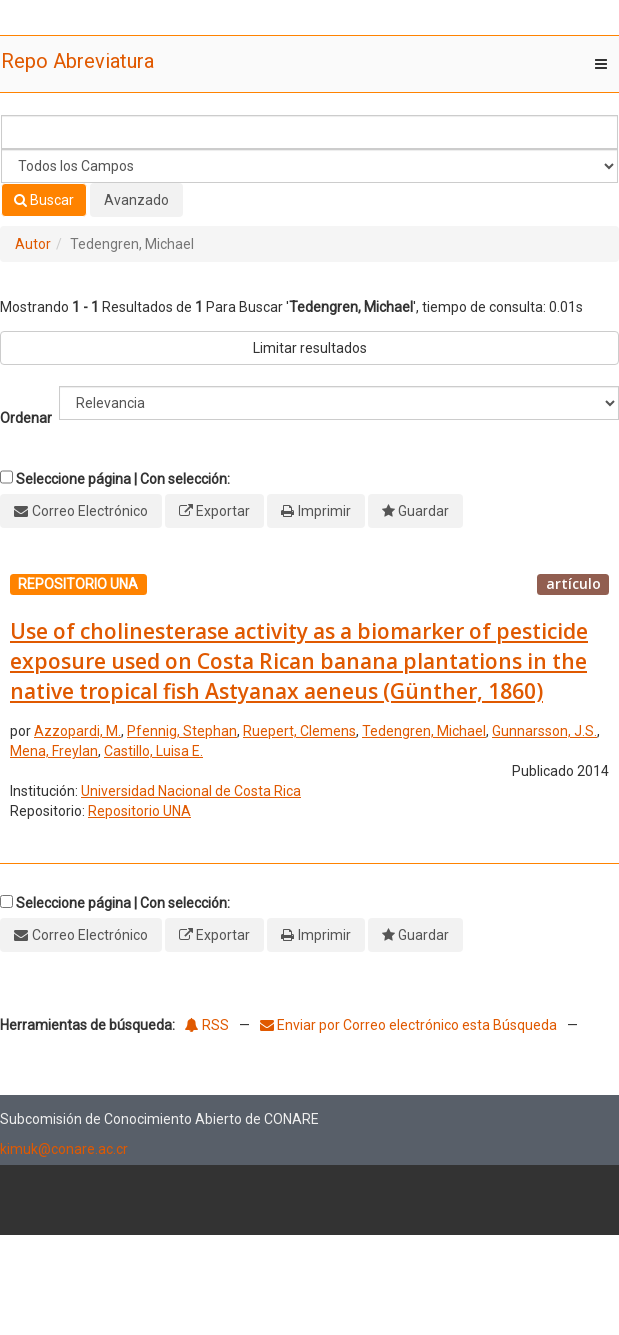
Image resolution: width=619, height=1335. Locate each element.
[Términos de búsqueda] (309, 132)
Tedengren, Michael (424, 731)
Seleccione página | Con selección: (123, 479)
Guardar (423, 511)
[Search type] (309, 166)
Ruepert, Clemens (299, 731)
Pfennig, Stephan (182, 731)
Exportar (223, 511)
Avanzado (136, 200)
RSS (207, 1025)
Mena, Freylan (54, 751)
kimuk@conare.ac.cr (64, 1149)
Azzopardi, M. (77, 731)
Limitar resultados (310, 348)
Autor (33, 244)
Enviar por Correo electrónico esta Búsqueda (410, 1025)
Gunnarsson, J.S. (544, 731)
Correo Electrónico (90, 511)
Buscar (44, 200)
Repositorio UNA (139, 811)
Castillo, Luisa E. (153, 751)
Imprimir (324, 511)
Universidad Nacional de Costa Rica (191, 791)
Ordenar (26, 418)
